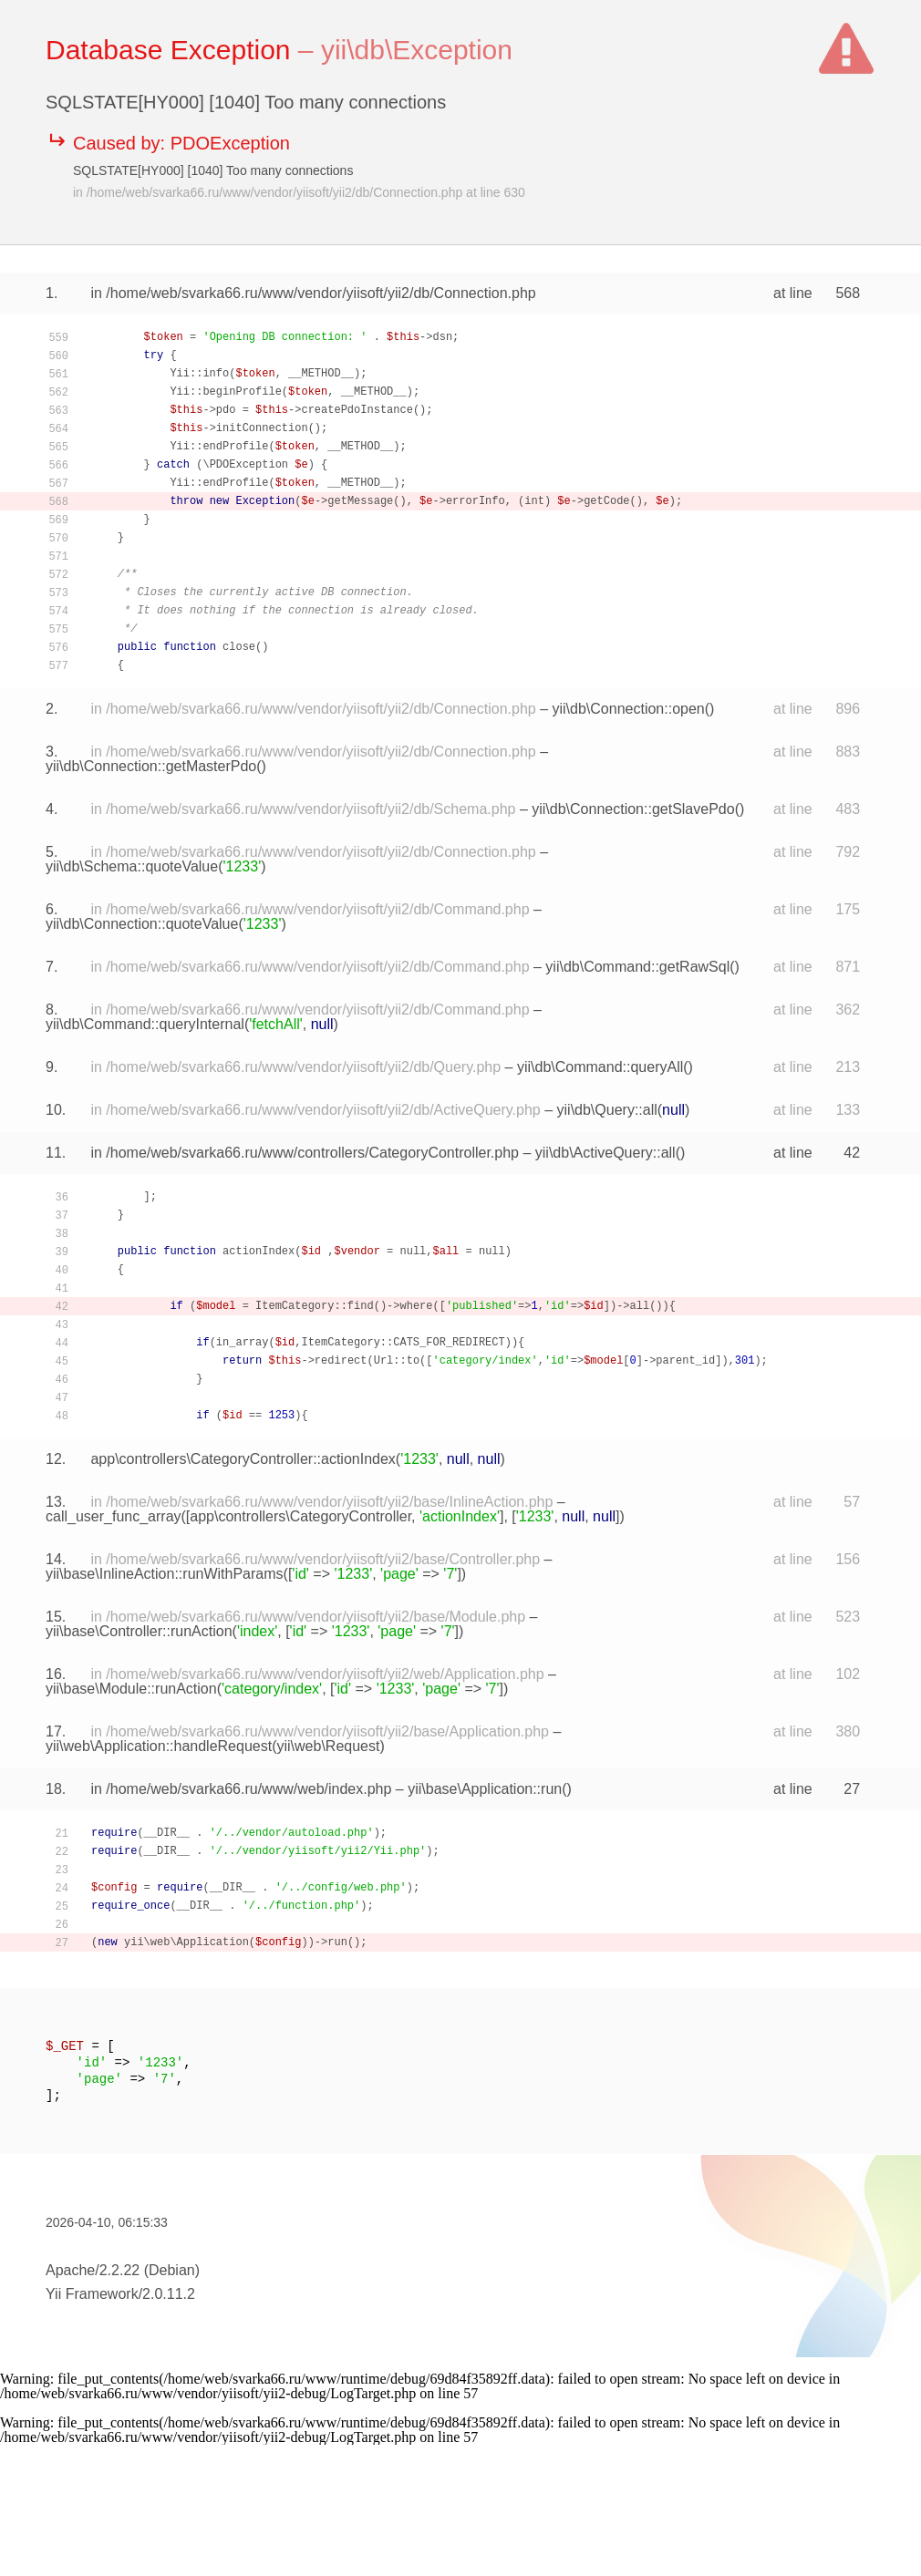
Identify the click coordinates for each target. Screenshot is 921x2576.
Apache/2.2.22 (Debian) (123, 2270)
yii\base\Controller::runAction (139, 1631)
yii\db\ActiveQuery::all (605, 1152)
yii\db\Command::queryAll (600, 1067)
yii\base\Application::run (485, 1789)
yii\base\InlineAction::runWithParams (165, 1574)
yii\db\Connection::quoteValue (142, 924)
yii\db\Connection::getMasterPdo (151, 766)
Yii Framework (92, 2294)
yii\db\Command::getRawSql (637, 966)
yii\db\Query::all (607, 1110)
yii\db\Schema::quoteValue (132, 866)
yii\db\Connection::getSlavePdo (633, 809)
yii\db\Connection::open (629, 708)
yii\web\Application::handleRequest (159, 1746)
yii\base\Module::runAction (131, 1688)
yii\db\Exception (416, 50)
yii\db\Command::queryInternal (145, 1024)
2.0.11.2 (168, 2294)
